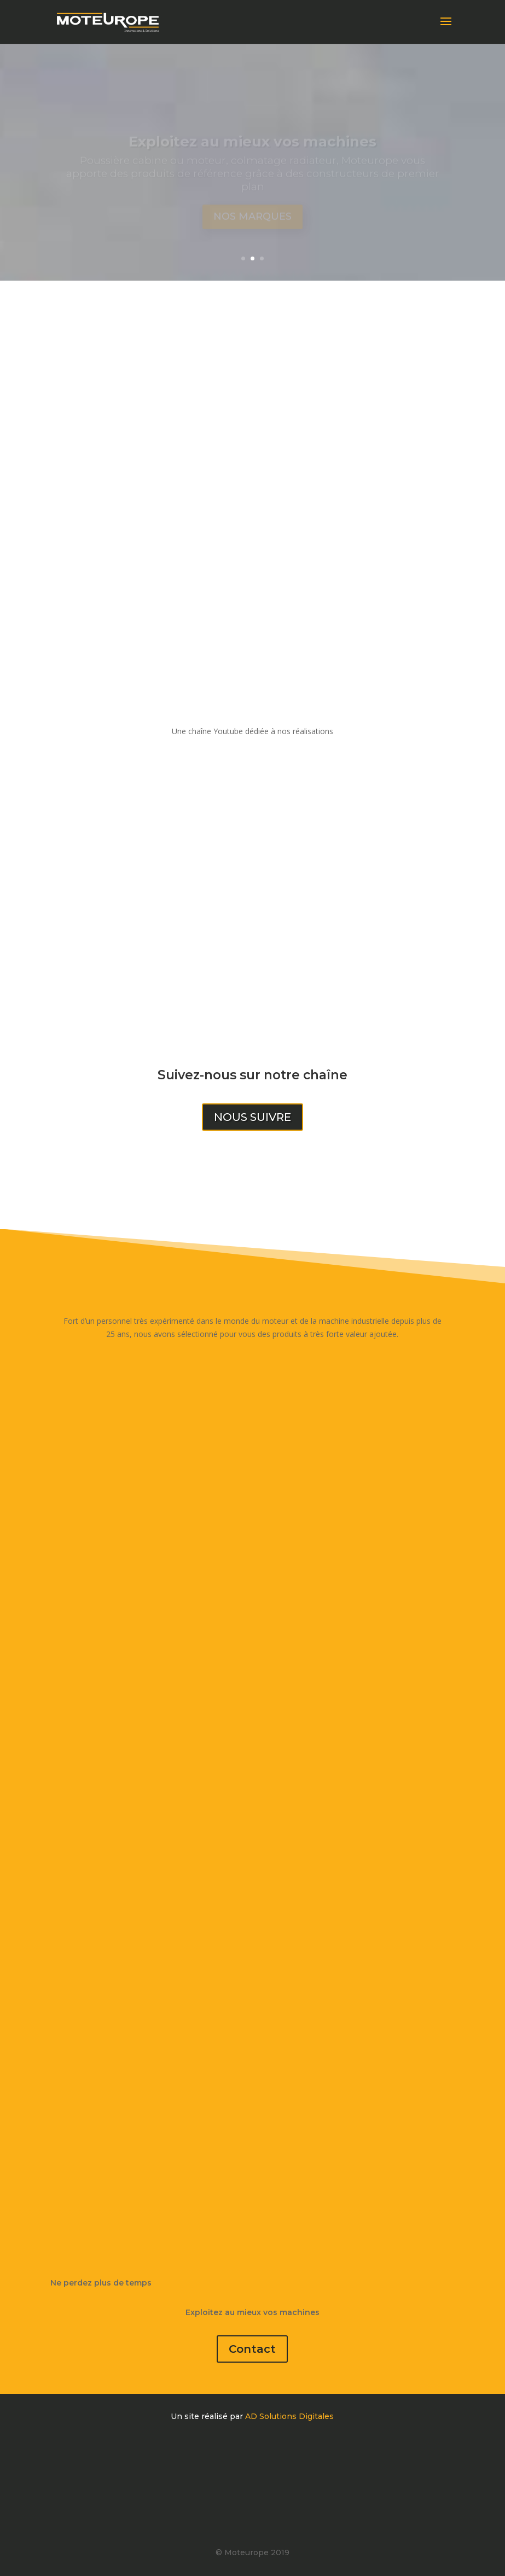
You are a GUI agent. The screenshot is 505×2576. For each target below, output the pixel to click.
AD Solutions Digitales (289, 2416)
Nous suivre (252, 1117)
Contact (252, 2349)
